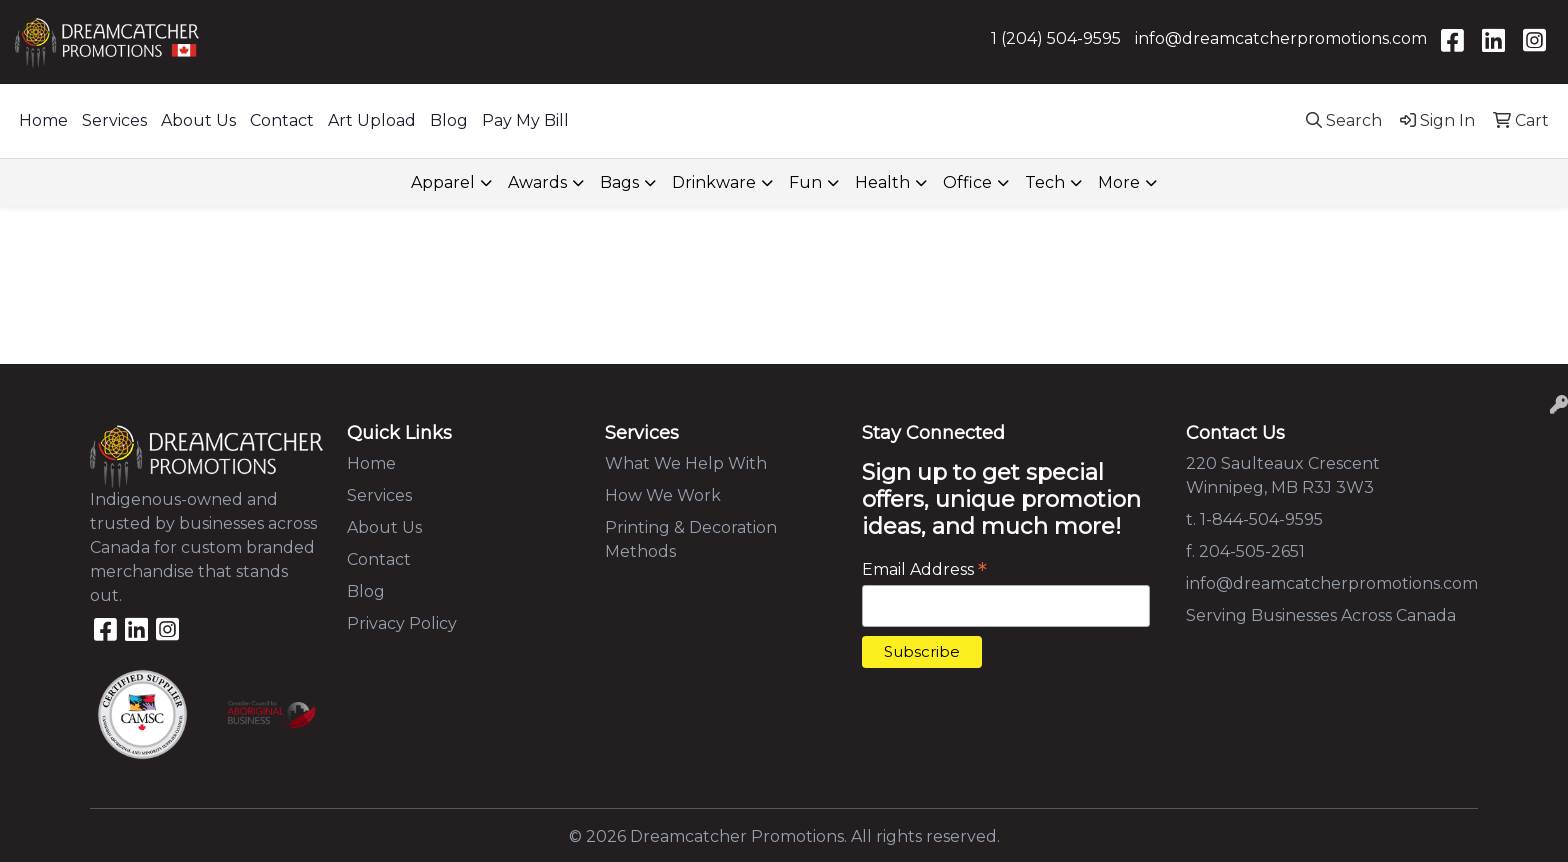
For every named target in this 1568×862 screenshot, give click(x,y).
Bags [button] (619, 182)
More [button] (1119, 182)
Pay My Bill (525, 120)
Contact (282, 120)
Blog (449, 120)
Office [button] (967, 182)
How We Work (663, 495)
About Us (198, 120)
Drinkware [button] (714, 182)
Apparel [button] (443, 182)
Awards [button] (537, 182)
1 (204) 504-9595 (1056, 38)
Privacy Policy (402, 623)
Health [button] (882, 182)
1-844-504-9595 (1261, 519)
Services (114, 120)
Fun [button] (805, 182)
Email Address (924, 569)
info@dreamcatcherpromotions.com (1281, 38)
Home (43, 120)
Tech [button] (1045, 182)
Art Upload (372, 120)
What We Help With (686, 463)
